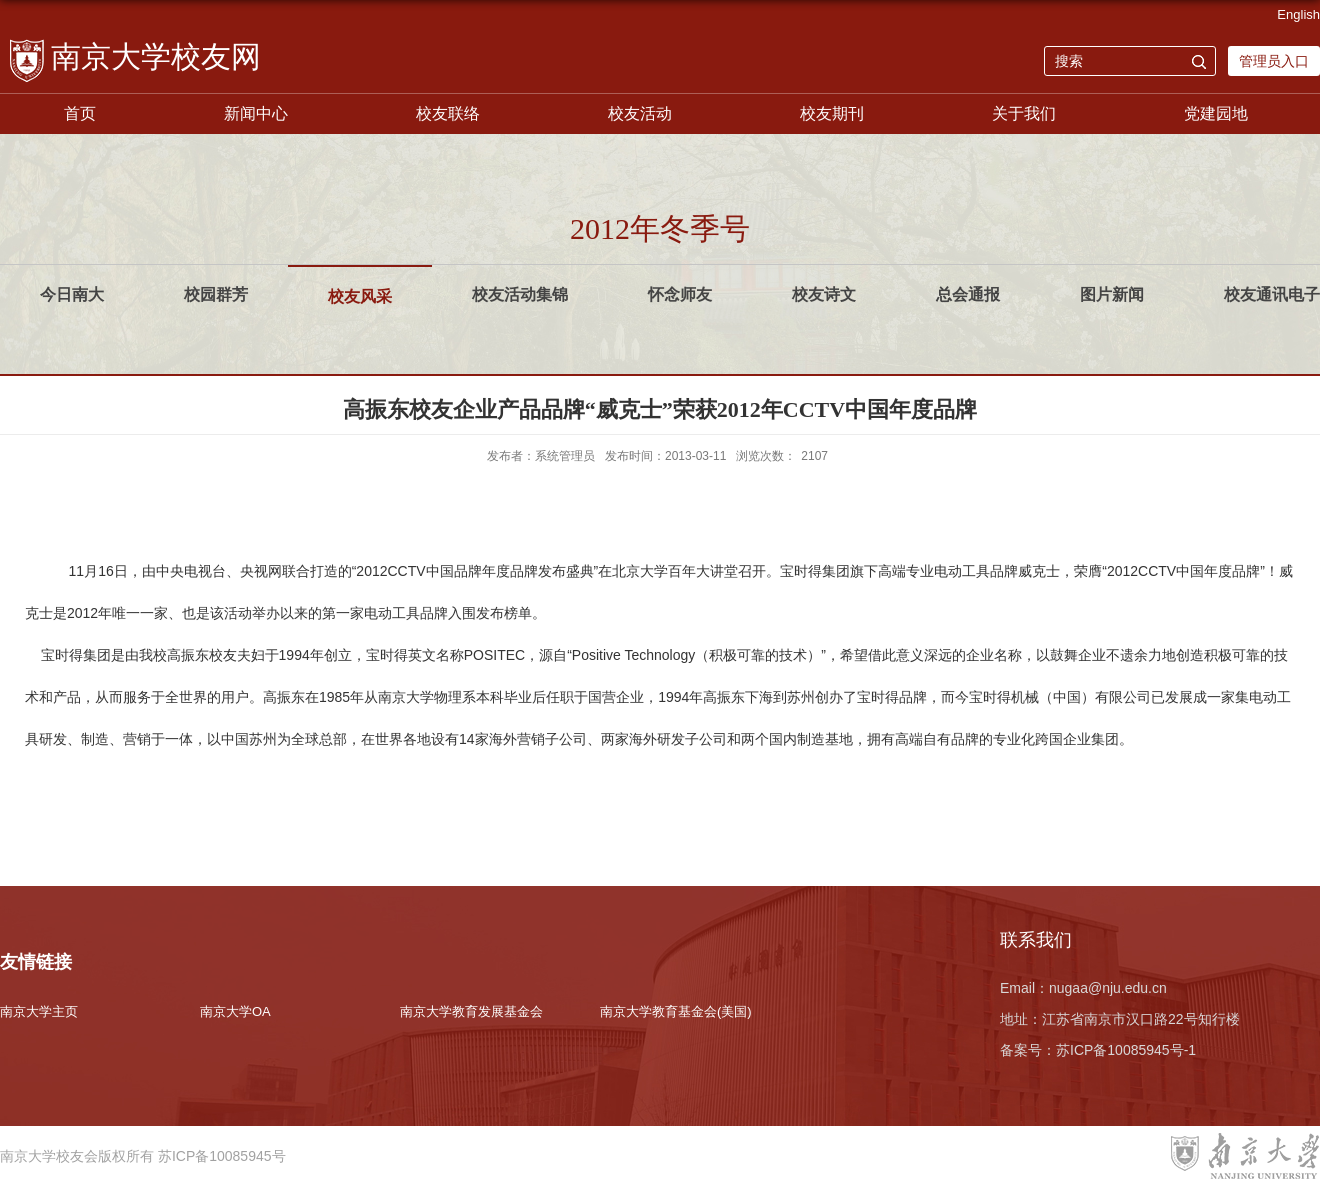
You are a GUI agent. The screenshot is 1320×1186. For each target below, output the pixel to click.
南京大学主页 (39, 1011)
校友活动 (640, 113)
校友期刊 (832, 113)
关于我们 (1024, 113)
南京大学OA (235, 1011)
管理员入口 (1274, 61)
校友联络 (448, 113)
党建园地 (1216, 113)
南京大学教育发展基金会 (471, 1011)
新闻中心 (256, 113)
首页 (80, 113)
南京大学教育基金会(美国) (676, 1011)
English (1298, 14)
